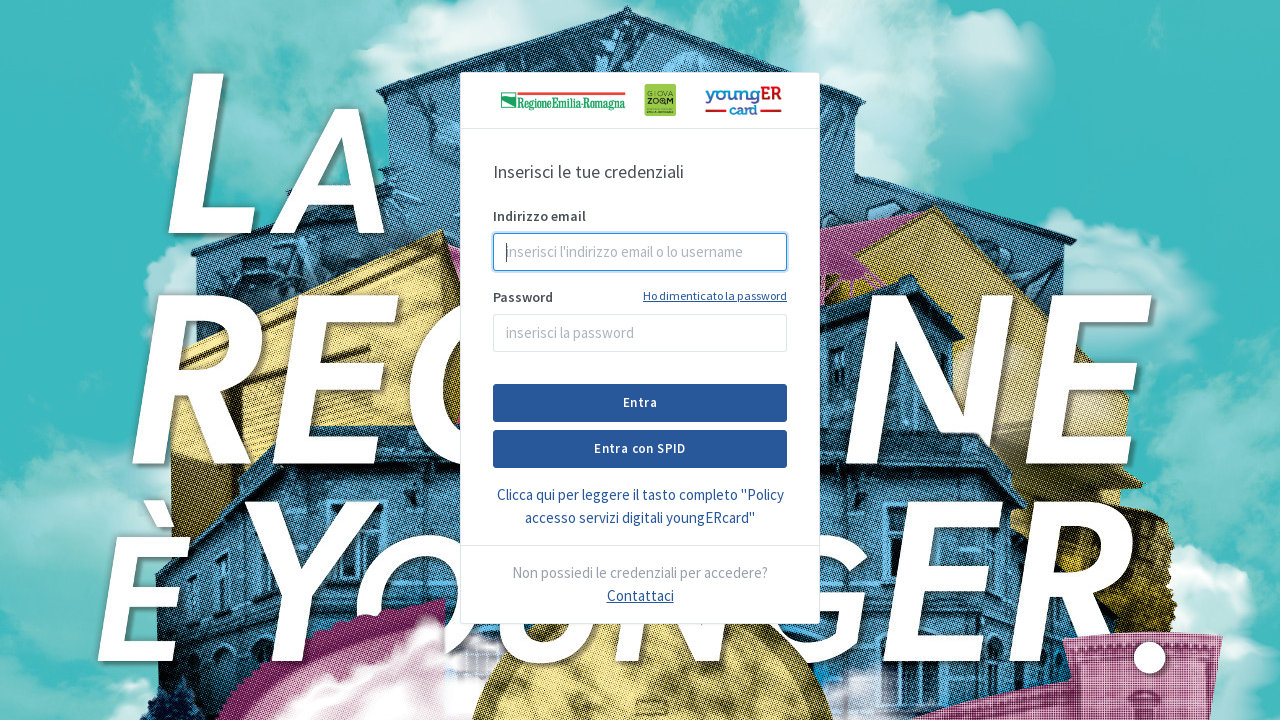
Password (640, 296)
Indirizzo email (539, 216)
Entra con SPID (639, 448)
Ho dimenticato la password (715, 295)
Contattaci (640, 595)
